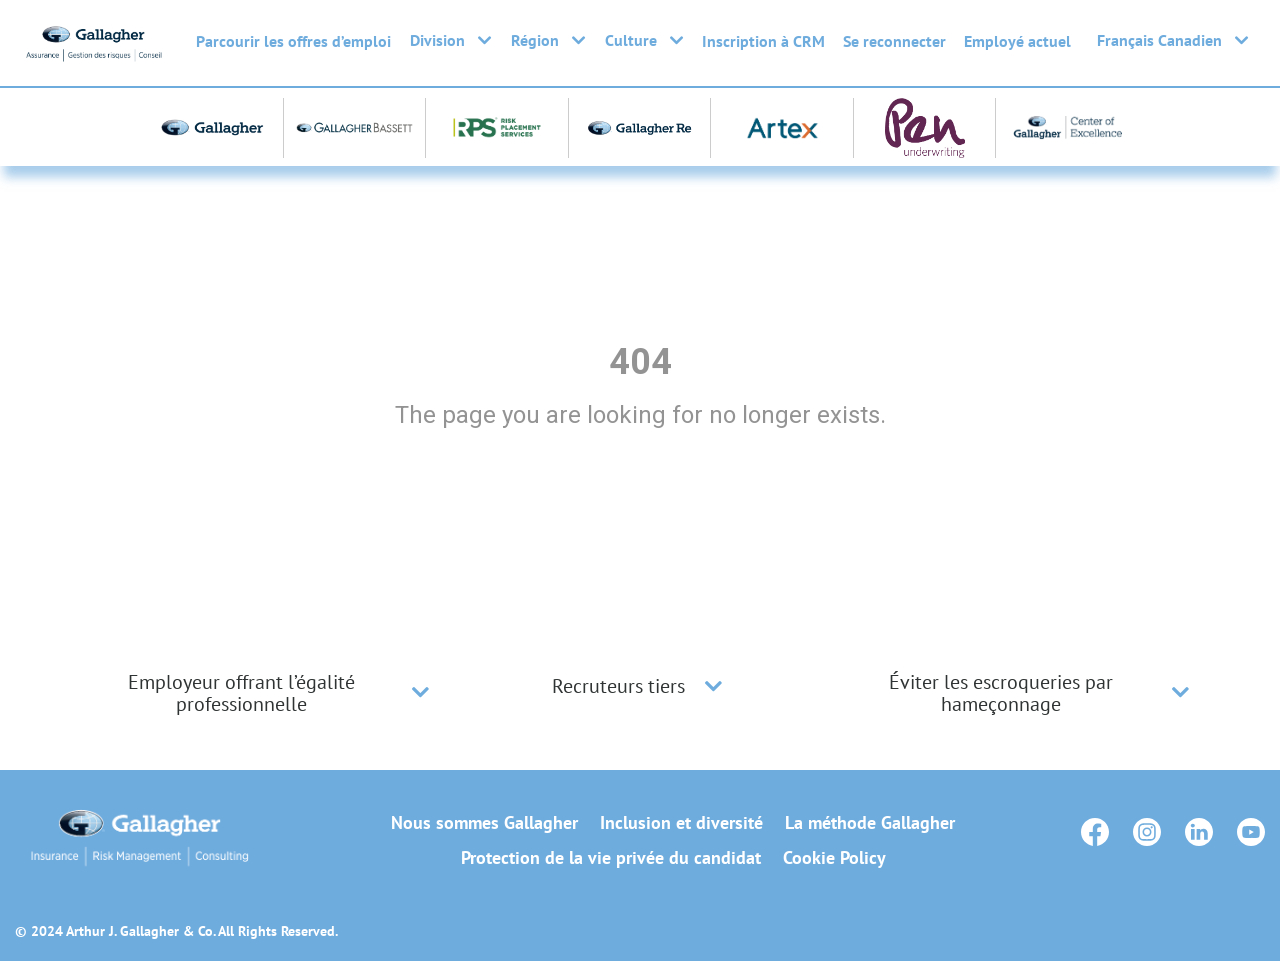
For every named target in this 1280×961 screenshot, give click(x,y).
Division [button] (450, 40)
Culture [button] (644, 40)
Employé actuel (1017, 41)
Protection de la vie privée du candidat (611, 857)
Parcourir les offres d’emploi (293, 41)
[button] (420, 692)
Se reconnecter (894, 41)
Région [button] (548, 40)
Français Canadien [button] (1172, 40)
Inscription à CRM (763, 41)
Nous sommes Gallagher (484, 822)
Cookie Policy (834, 857)
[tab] (260, 693)
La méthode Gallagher (870, 822)
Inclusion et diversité (681, 822)
